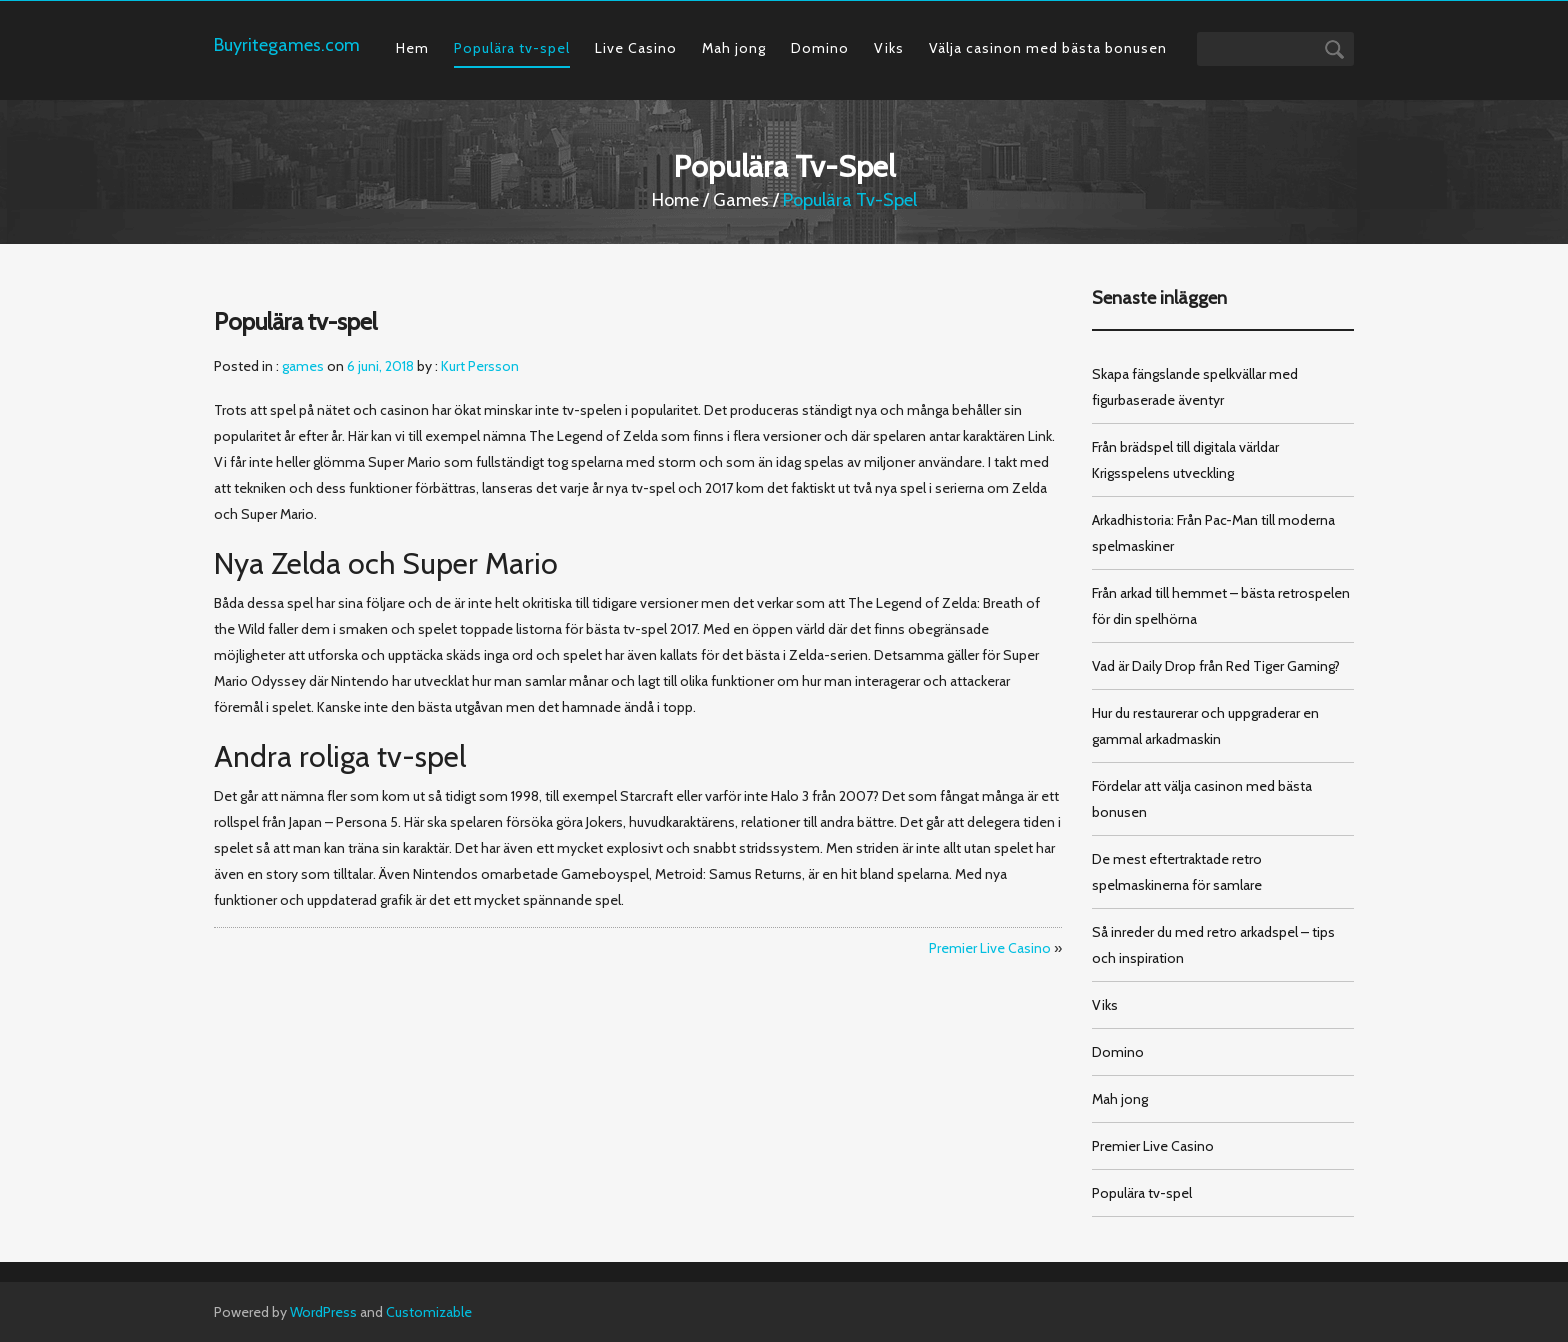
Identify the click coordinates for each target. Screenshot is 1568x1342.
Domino (820, 48)
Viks (889, 48)
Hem (412, 48)
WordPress (323, 1312)
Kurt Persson (480, 366)
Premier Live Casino (990, 948)
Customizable (429, 1312)
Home (675, 200)
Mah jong (734, 48)
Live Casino (636, 48)
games (741, 200)
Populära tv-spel (512, 48)
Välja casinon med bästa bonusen (1048, 48)
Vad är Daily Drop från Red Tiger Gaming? (1216, 666)
